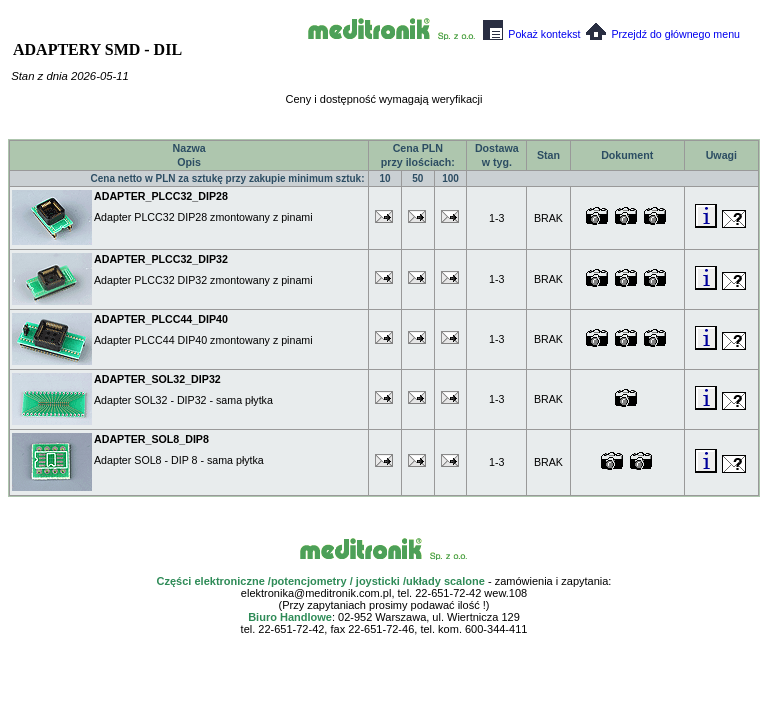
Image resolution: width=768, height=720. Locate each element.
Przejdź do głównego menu (663, 34)
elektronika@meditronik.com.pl (316, 593)
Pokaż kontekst (531, 34)
